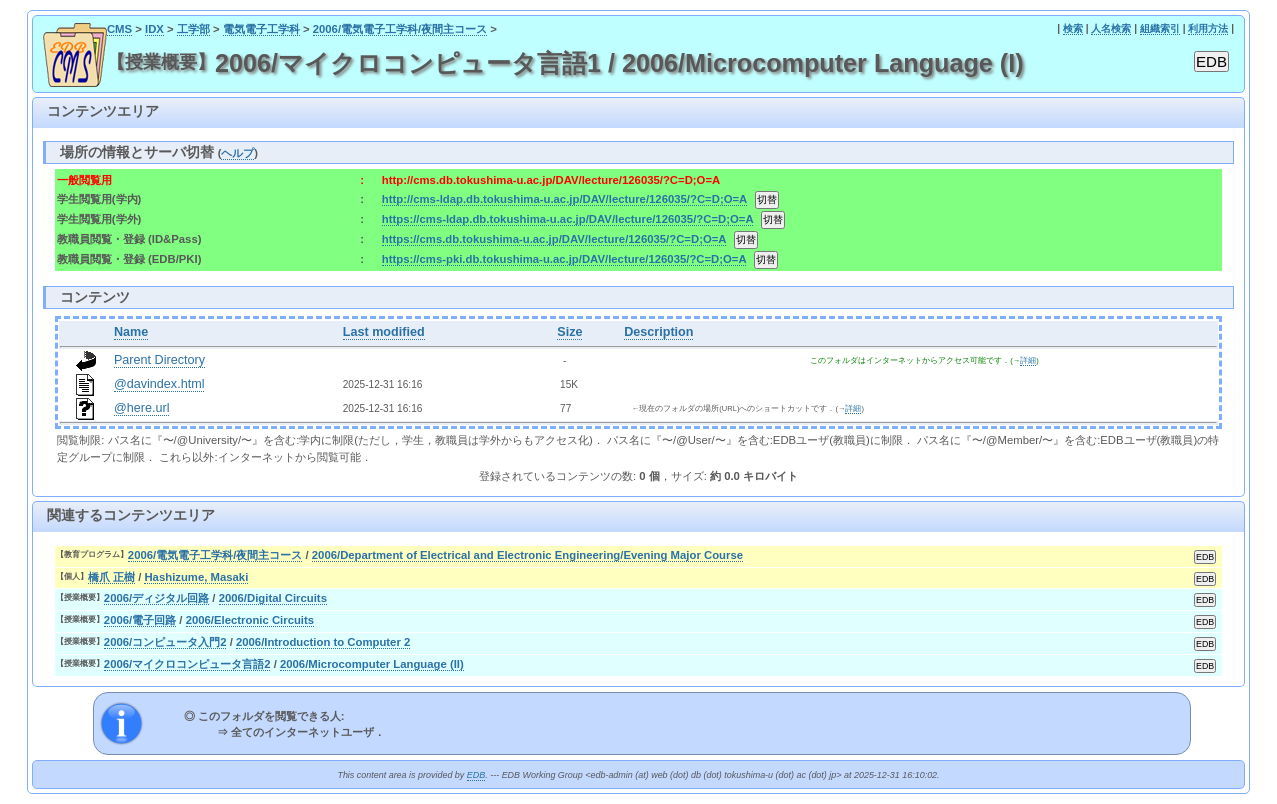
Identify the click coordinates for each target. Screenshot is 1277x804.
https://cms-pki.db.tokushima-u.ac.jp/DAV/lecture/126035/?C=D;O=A (564, 259)
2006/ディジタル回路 (156, 598)
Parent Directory (159, 360)
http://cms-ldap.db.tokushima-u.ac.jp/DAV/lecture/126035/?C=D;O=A (564, 199)
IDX (154, 29)
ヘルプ (237, 153)
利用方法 (1208, 28)
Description (658, 332)
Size (569, 332)
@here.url (142, 408)
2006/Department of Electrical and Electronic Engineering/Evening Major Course (527, 555)
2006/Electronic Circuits (250, 620)
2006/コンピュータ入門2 (165, 642)
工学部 (193, 29)
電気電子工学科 (261, 29)
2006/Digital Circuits (273, 598)
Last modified (384, 332)
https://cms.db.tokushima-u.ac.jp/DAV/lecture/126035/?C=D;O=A (554, 239)
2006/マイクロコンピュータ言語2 (187, 664)
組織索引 (1160, 28)
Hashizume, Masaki (196, 577)
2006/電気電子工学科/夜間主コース (400, 29)
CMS (119, 29)
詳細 (1028, 360)
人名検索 (1111, 28)
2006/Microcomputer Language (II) (372, 664)
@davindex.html (159, 384)
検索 (1073, 28)
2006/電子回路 (140, 620)
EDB (476, 775)
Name (131, 332)
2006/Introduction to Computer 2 (323, 642)
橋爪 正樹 (111, 577)
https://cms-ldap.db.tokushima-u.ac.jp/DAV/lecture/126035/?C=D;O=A (567, 219)
